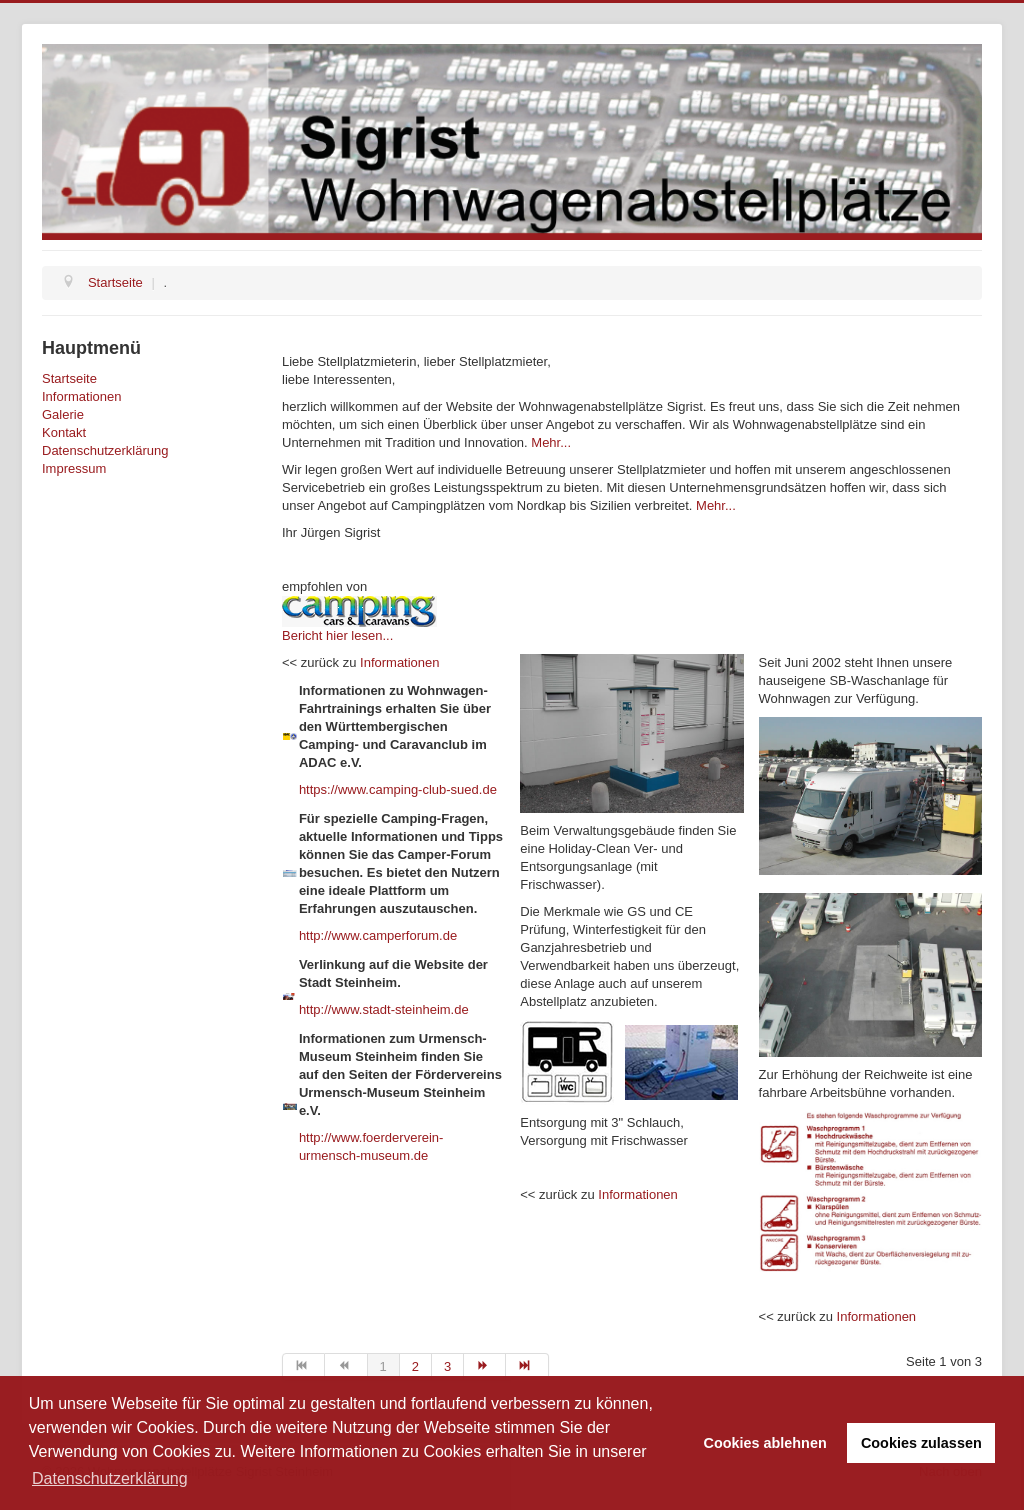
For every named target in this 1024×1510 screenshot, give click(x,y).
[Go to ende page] (527, 1367)
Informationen (82, 396)
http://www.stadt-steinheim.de (384, 1009)
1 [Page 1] (383, 1366)
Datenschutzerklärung (105, 450)
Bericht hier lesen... (337, 635)
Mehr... (551, 442)
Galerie (63, 414)
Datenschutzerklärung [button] (110, 1478)
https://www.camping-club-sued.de (398, 789)
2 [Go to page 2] (415, 1366)
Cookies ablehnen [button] (765, 1443)
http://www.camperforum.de (378, 935)
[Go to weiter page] (485, 1367)
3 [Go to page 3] (447, 1366)
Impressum (74, 468)
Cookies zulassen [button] (921, 1443)
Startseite (69, 378)
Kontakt (64, 432)
